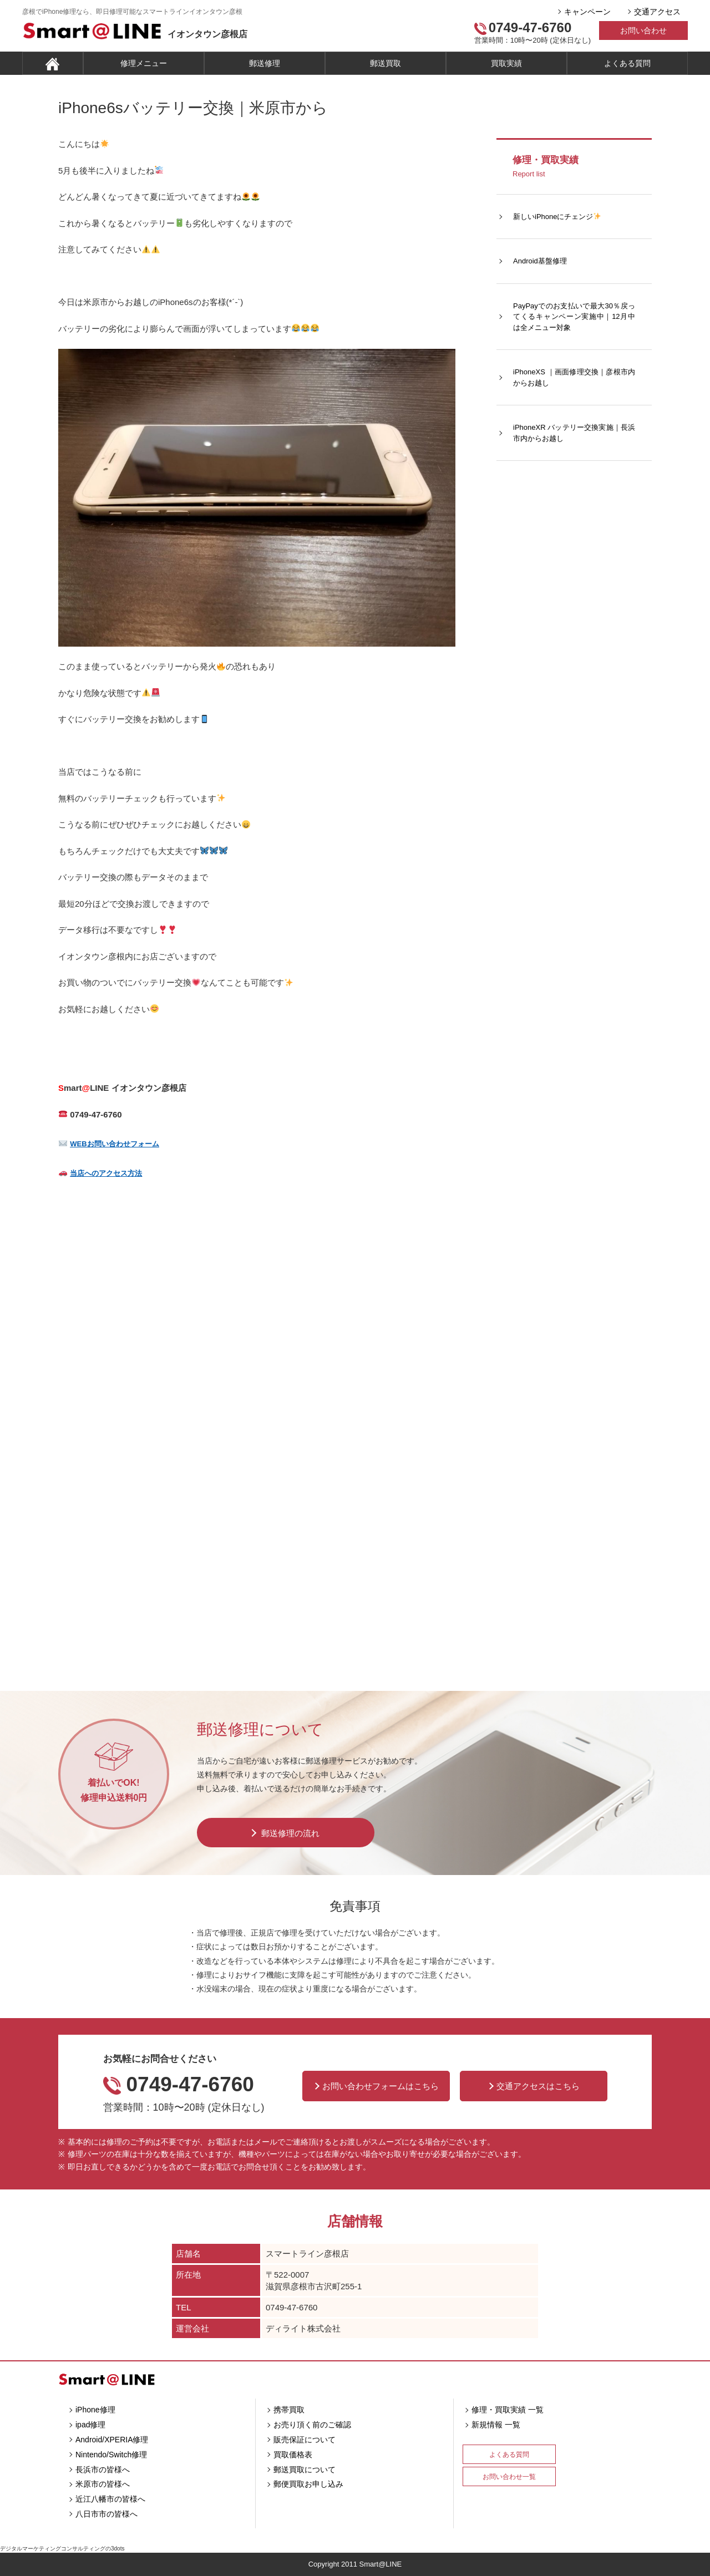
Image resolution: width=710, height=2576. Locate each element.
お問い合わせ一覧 (509, 2477)
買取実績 (506, 63)
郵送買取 (385, 63)
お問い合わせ (643, 30)
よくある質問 (627, 63)
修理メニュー (143, 63)
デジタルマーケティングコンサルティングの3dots (62, 2548)
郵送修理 (264, 63)
